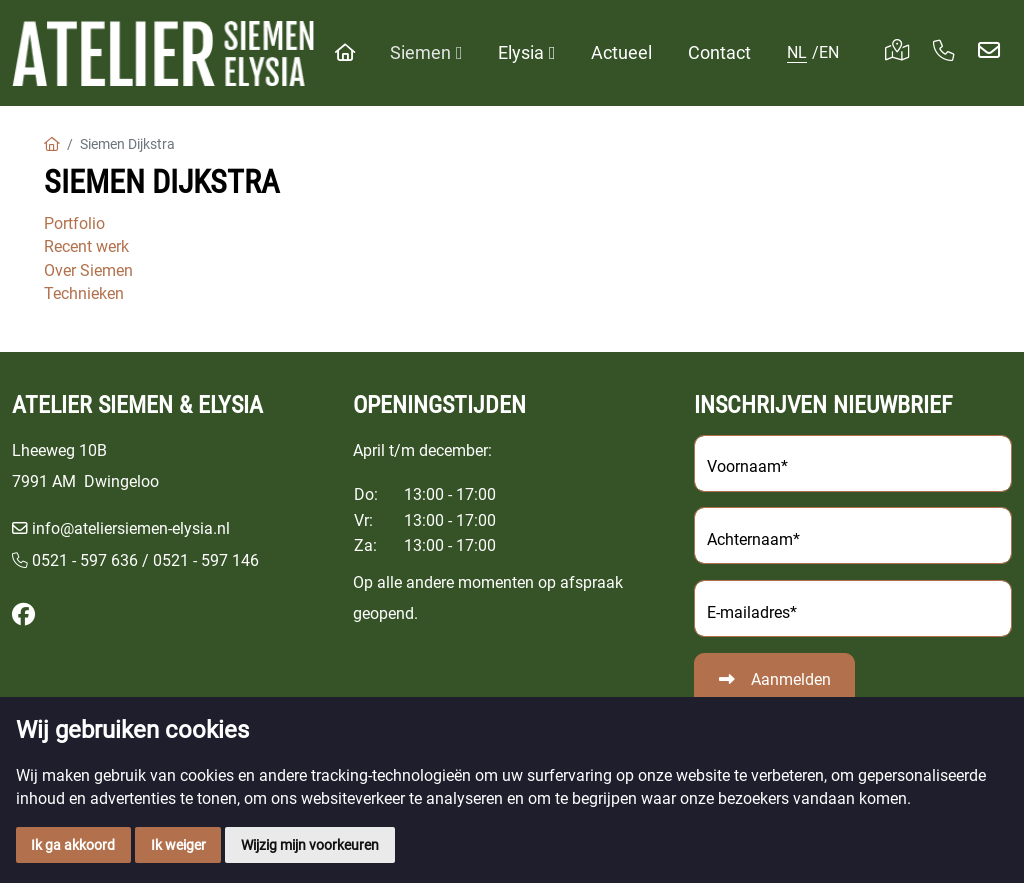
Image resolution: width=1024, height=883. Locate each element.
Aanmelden (791, 679)
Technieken (84, 293)
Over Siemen (88, 270)
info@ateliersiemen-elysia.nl (131, 528)
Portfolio (74, 223)
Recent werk (86, 246)
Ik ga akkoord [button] (73, 845)
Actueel (621, 52)
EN (829, 52)
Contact (719, 52)
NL (797, 52)
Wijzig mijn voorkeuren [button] (310, 845)
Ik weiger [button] (178, 845)
